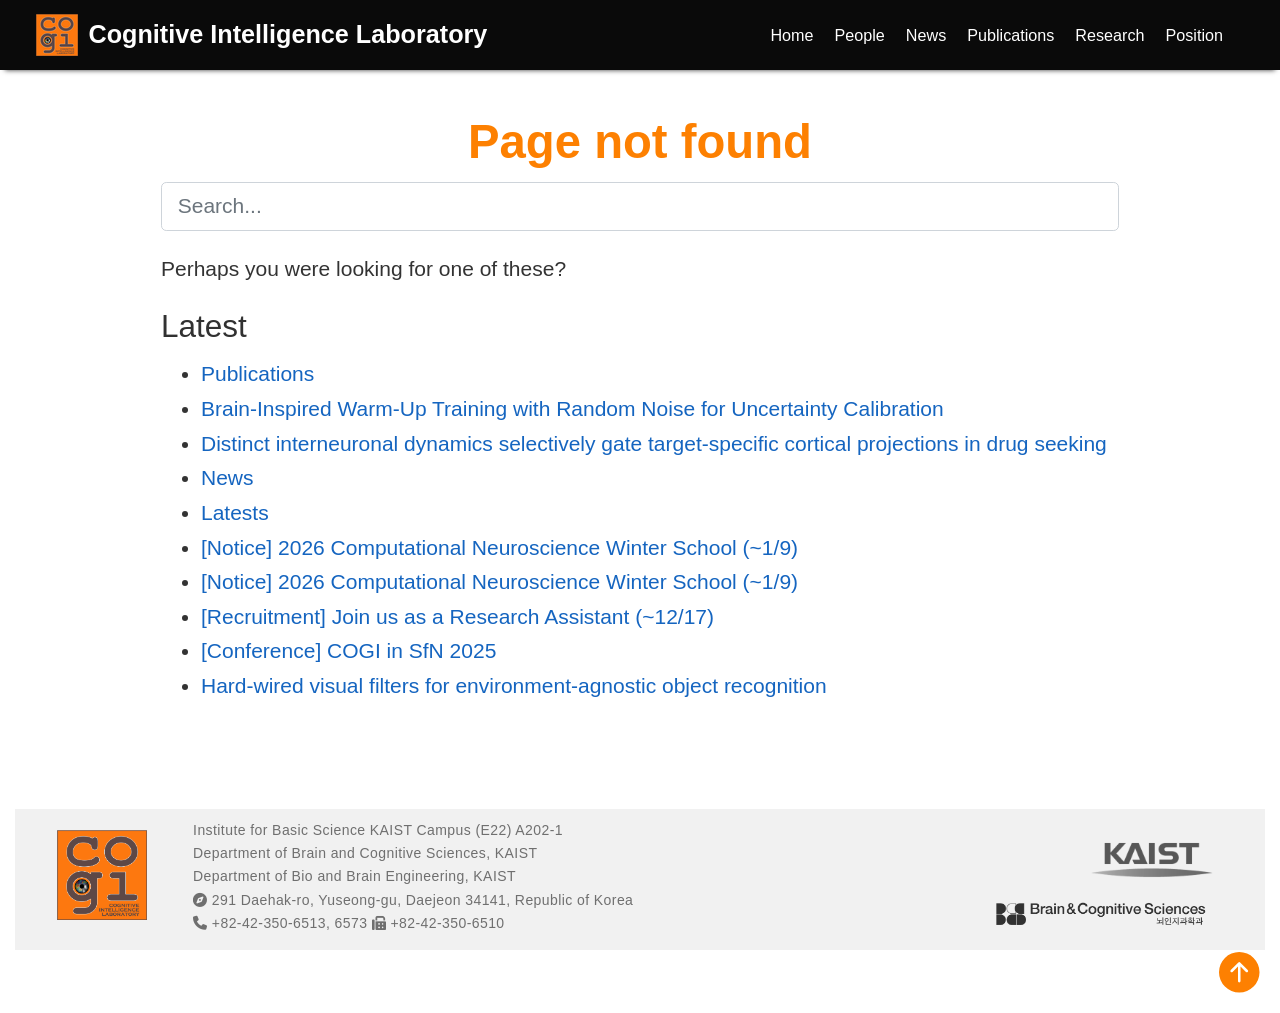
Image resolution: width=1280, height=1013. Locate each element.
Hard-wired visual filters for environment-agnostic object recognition (514, 685)
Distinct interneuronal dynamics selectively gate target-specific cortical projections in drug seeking (654, 443)
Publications (257, 373)
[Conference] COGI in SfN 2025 (348, 650)
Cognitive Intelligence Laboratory (288, 34)
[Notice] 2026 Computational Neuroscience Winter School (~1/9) (499, 547)
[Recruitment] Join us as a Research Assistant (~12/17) (457, 616)
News (227, 477)
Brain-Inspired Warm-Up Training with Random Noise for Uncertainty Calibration (572, 408)
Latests (235, 512)
